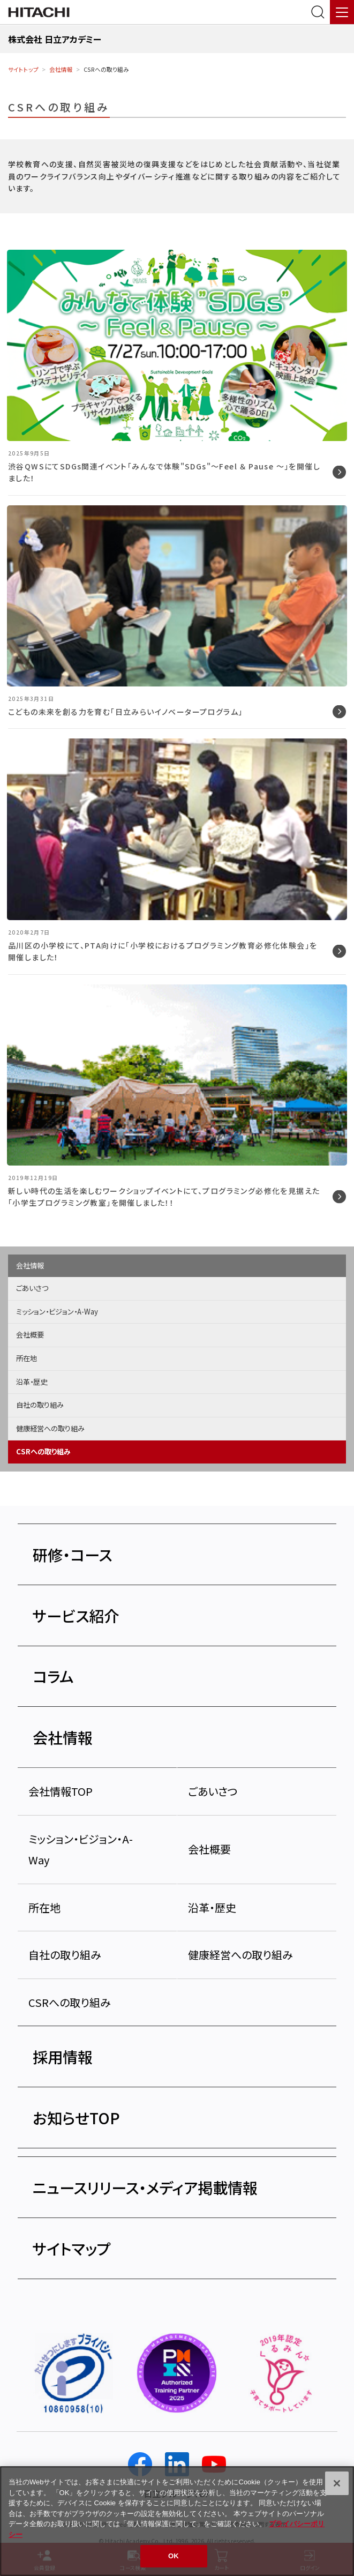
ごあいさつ (32, 1288)
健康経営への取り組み (50, 1428)
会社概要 (30, 1335)
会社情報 (61, 69)
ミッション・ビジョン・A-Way (57, 1311)
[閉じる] (337, 2489)
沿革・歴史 (31, 1382)
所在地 (26, 1358)
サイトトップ (23, 69)
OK (173, 2562)
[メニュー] (342, 12)
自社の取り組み (40, 1405)
